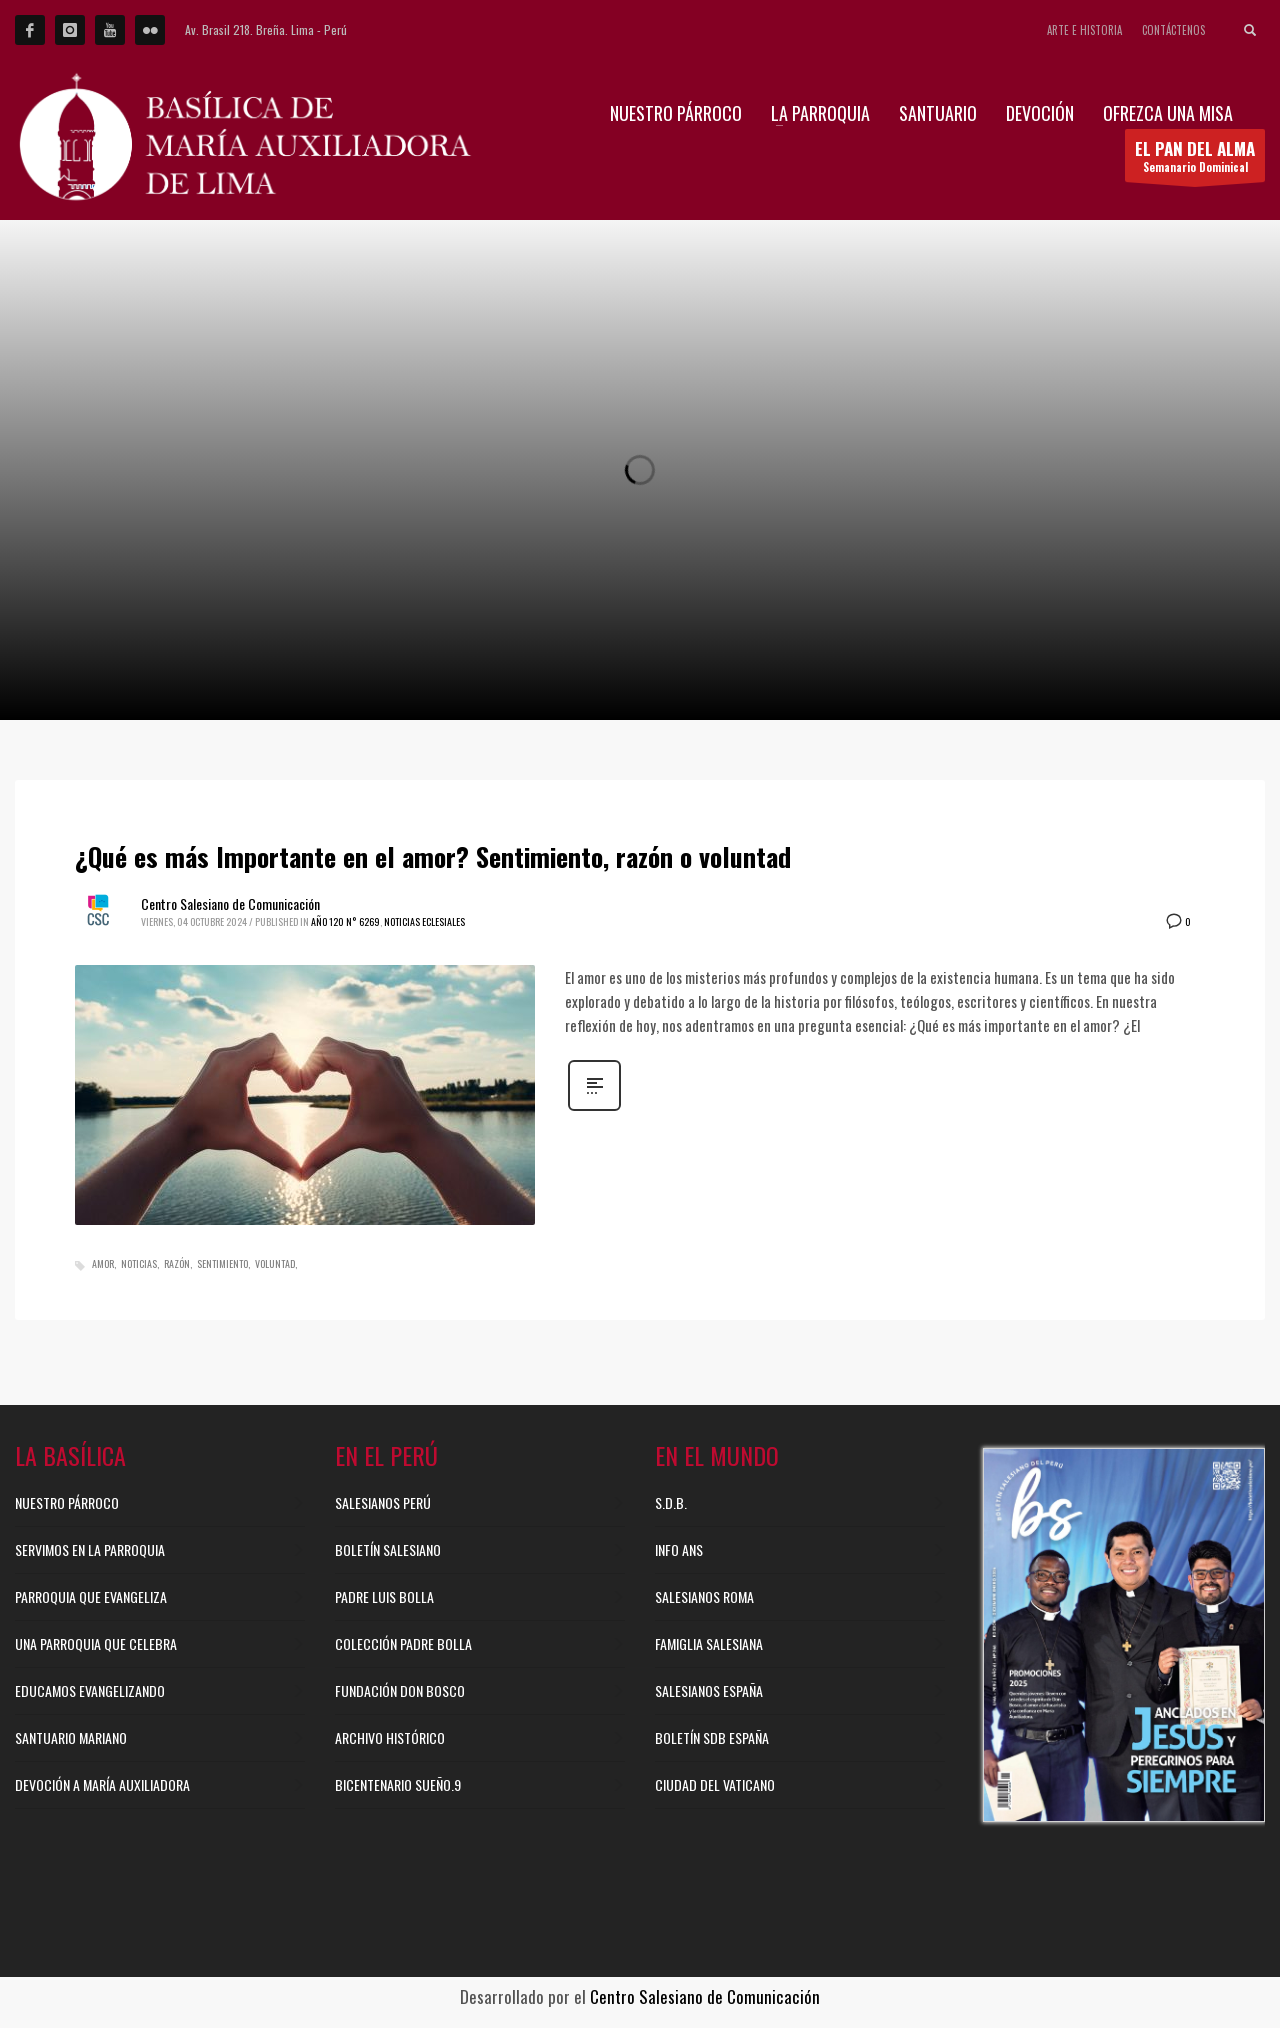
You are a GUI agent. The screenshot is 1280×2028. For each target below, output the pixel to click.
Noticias (139, 1263)
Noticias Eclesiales (424, 921)
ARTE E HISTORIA (1084, 30)
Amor (103, 1263)
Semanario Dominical (1195, 159)
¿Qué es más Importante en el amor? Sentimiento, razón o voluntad (433, 856)
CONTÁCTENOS (1173, 30)
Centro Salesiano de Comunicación (230, 903)
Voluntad (275, 1263)
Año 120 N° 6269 (345, 921)
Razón (177, 1263)
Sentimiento (222, 1263)
